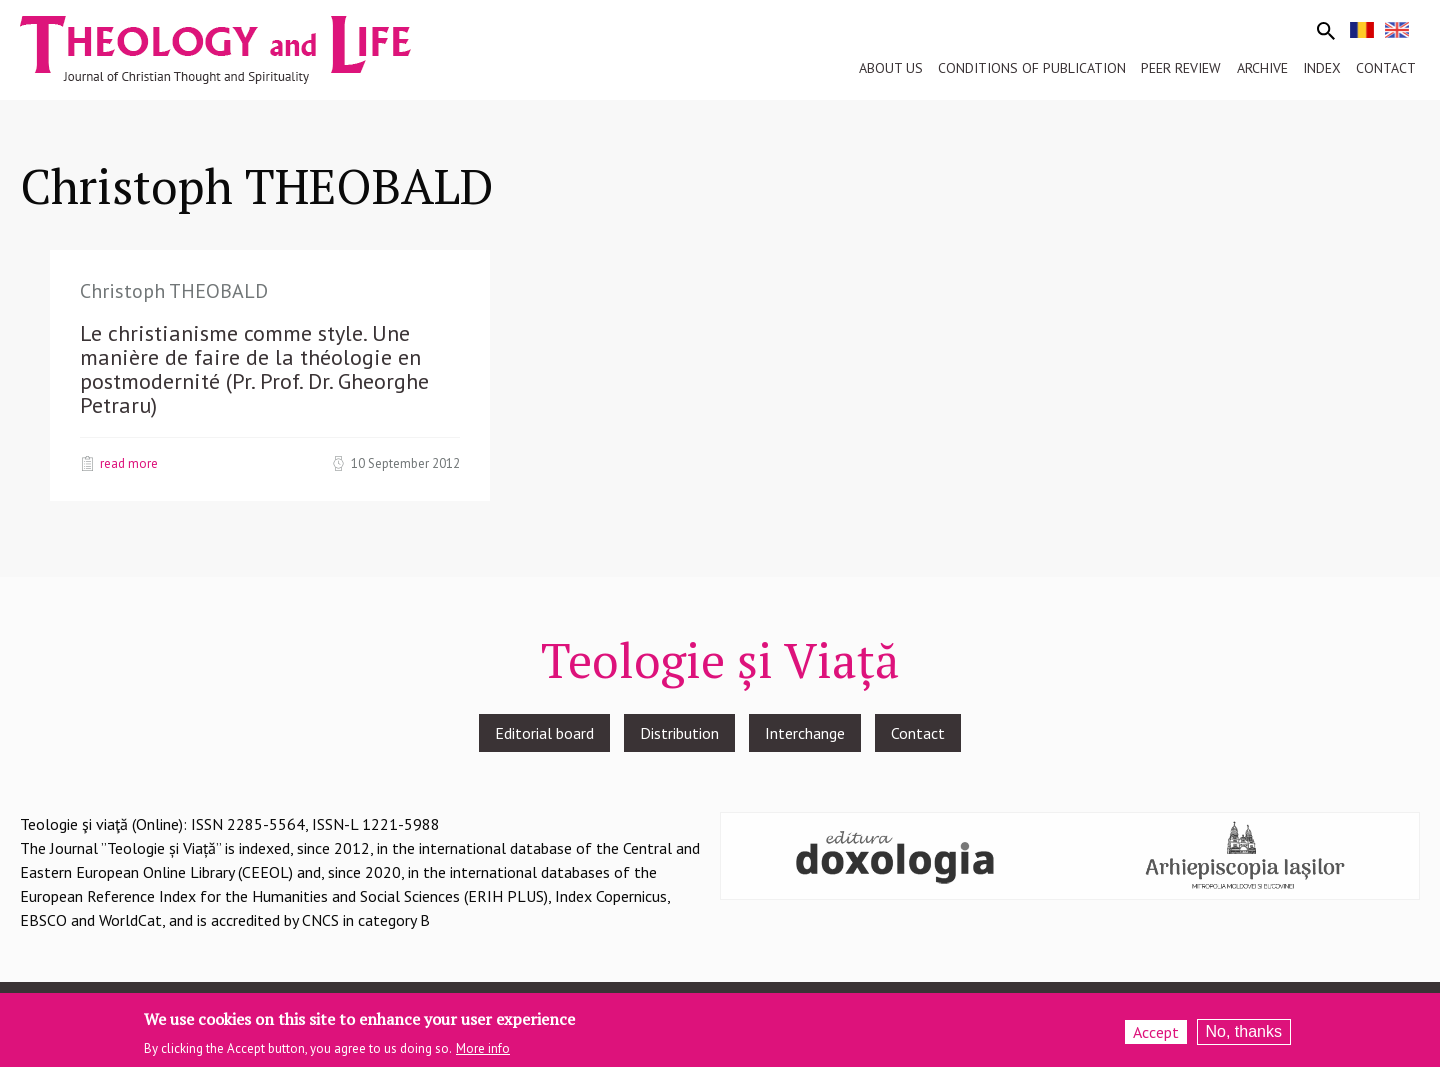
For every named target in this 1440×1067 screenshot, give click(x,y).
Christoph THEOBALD (174, 291)
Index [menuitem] (1322, 68)
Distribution (679, 733)
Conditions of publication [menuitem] (1032, 68)
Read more (129, 463)
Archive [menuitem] (1262, 68)
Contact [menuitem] (1386, 68)
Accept (1156, 1037)
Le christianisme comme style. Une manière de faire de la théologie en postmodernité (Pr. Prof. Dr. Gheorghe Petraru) (254, 369)
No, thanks (1244, 1036)
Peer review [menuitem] (1181, 68)
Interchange (805, 733)
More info (483, 1053)
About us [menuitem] (891, 68)
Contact (918, 733)
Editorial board (544, 733)
